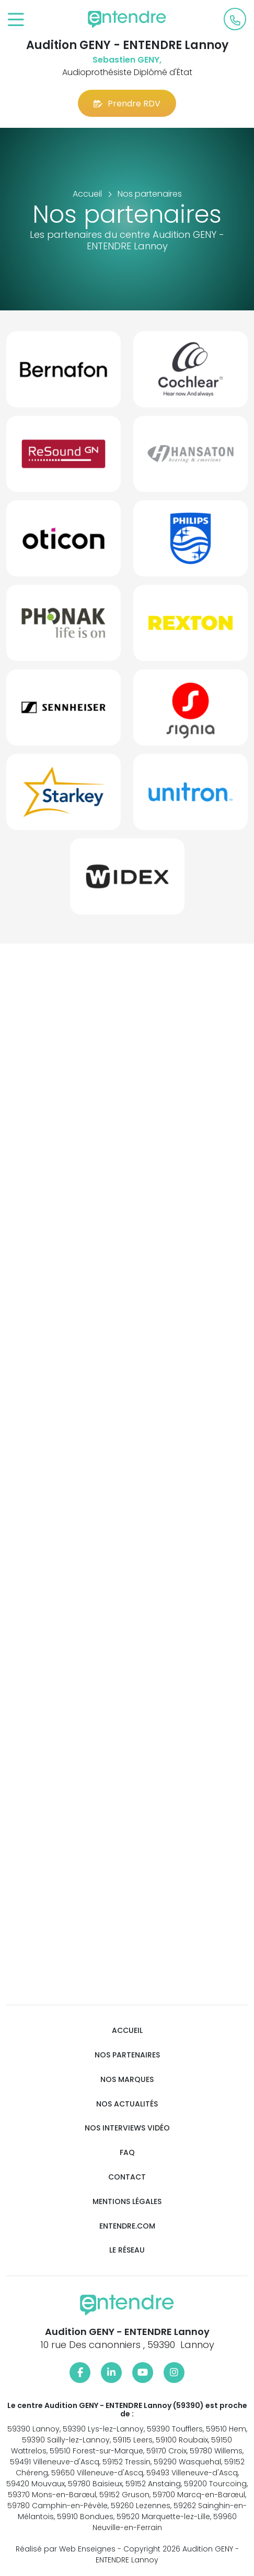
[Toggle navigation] (16, 20)
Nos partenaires (127, 2055)
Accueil (127, 2030)
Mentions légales (127, 2201)
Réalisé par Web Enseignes (66, 2549)
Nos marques (127, 2079)
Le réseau (127, 2250)
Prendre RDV (127, 104)
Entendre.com (127, 2226)
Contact (127, 2177)
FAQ (127, 2152)
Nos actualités (127, 2104)
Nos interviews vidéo (127, 2128)
